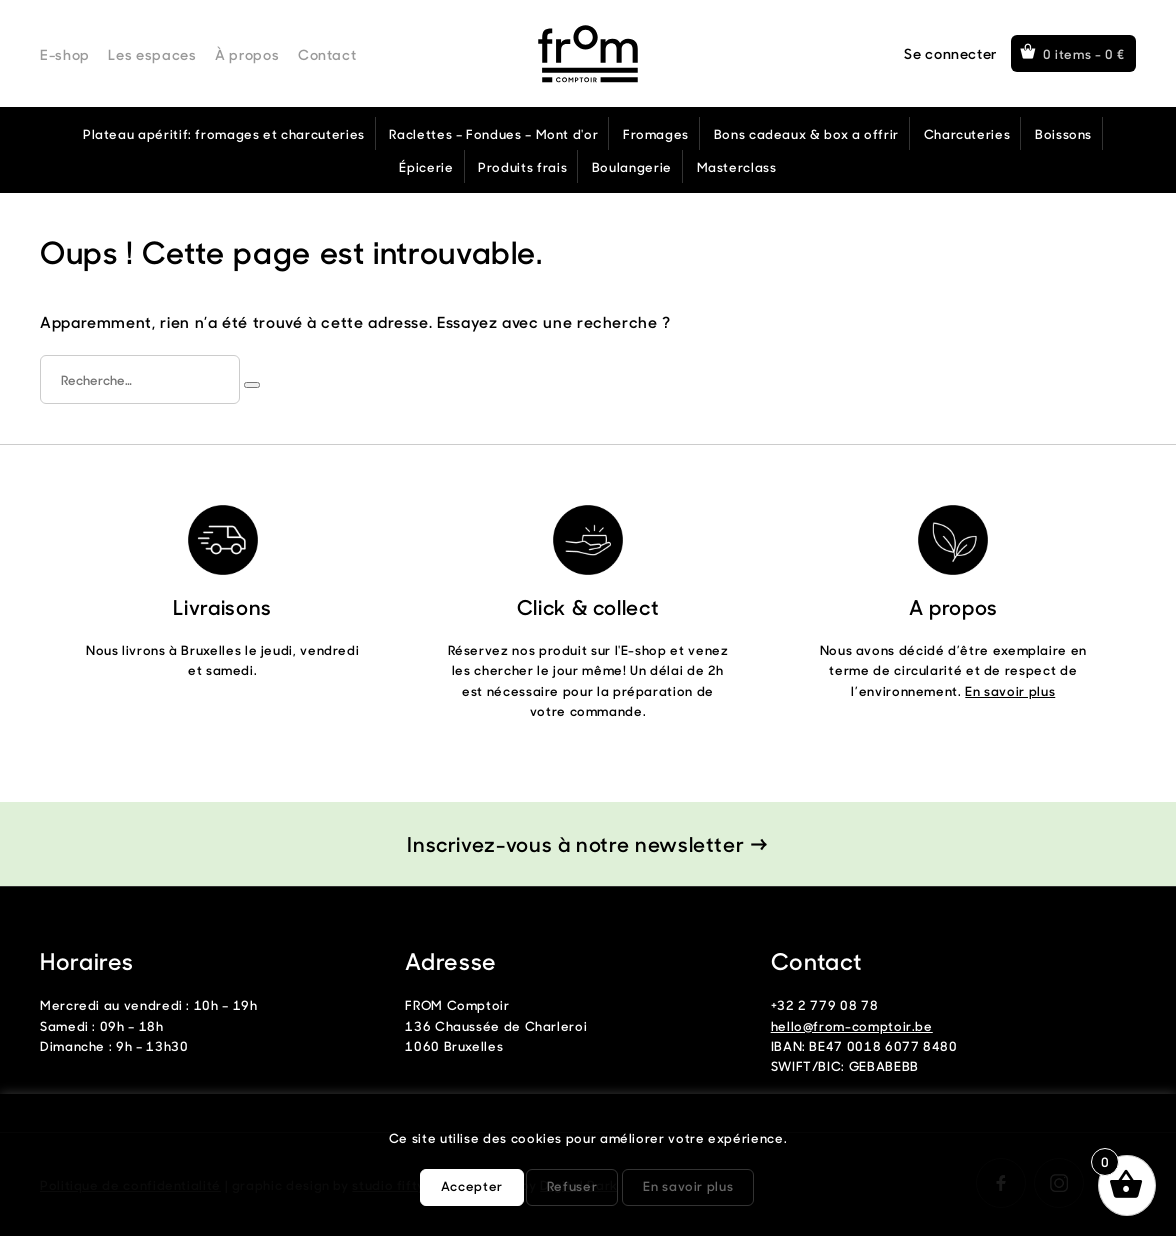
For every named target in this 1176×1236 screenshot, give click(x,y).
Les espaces (152, 54)
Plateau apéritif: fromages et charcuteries (224, 133)
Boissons (1063, 133)
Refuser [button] (572, 1185)
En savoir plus (1010, 690)
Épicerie (426, 166)
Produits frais (522, 166)
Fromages (656, 133)
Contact (327, 54)
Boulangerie (632, 166)
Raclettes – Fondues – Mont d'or (493, 133)
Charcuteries (967, 133)
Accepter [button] (472, 1185)
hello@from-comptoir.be (852, 1025)
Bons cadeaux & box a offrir (806, 133)
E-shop (65, 54)
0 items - (1084, 53)
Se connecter (950, 53)
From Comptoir (588, 54)
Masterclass (737, 166)
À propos (247, 54)
